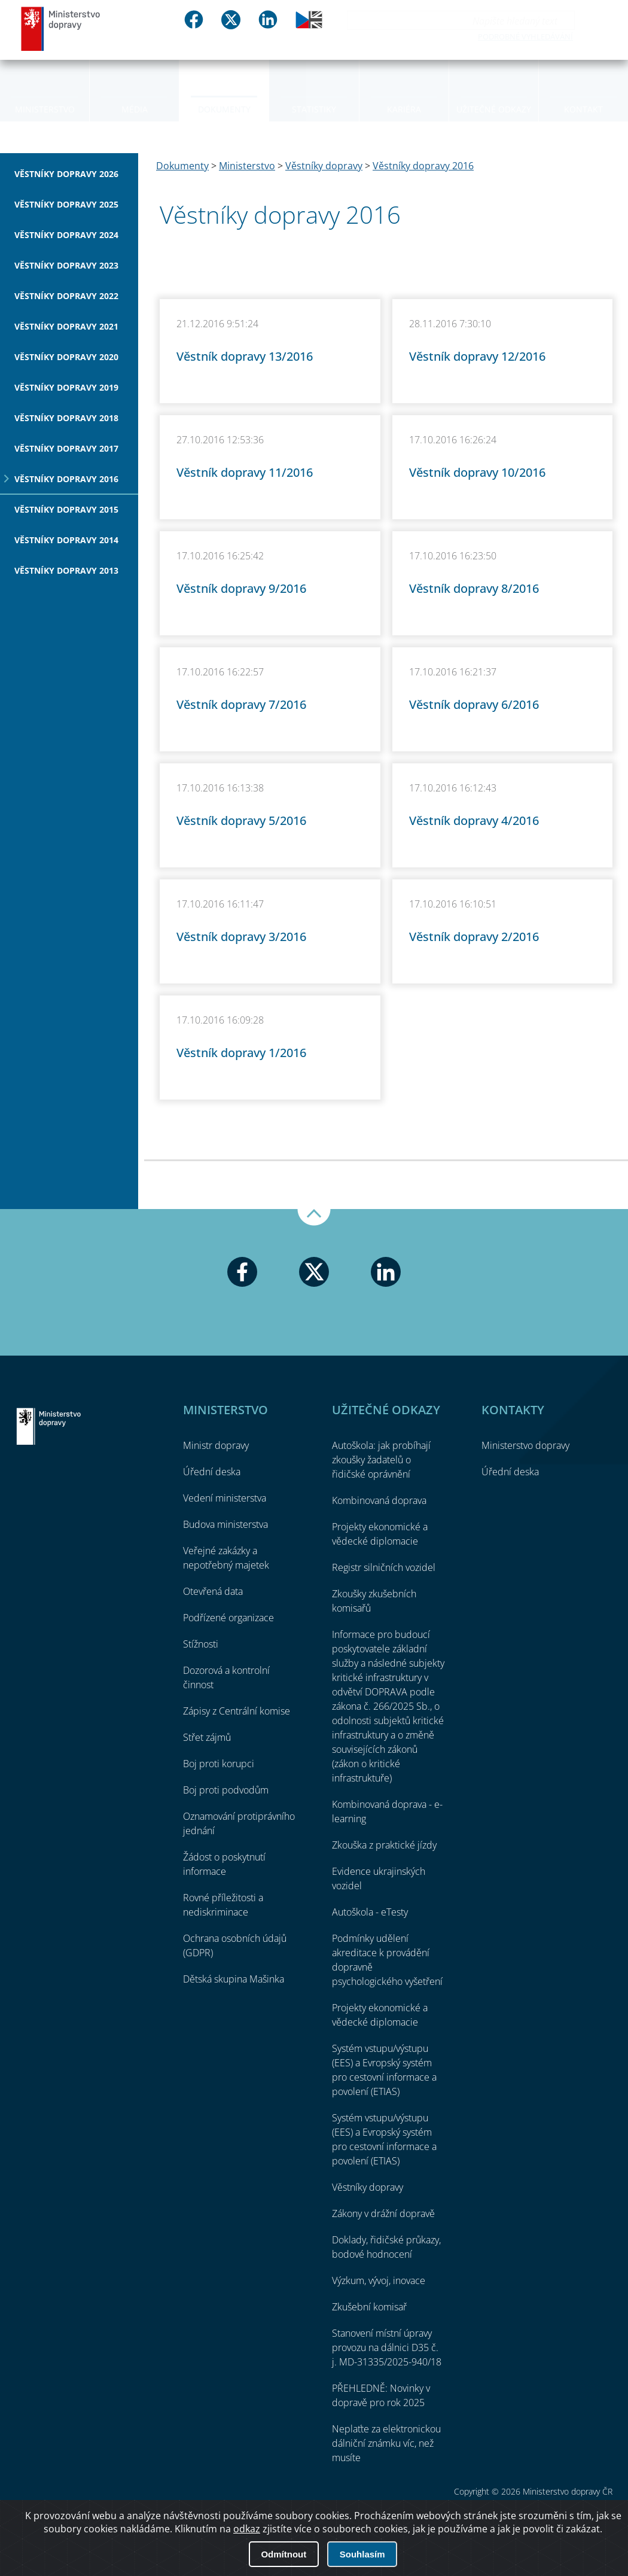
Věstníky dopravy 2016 (66, 479)
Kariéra (404, 109)
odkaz (246, 2528)
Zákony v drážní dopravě (383, 2213)
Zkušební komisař (369, 2306)
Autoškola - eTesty (370, 1912)
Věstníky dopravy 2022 (66, 296)
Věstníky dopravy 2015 (66, 509)
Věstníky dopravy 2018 (66, 418)
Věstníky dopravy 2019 (66, 387)
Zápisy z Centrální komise (236, 1711)
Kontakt (583, 109)
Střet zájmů (207, 1737)
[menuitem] (44, 89)
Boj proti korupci (218, 1763)
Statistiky (314, 109)
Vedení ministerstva (224, 1498)
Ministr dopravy (216, 1445)
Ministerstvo (45, 109)
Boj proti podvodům (226, 1789)
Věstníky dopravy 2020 (66, 357)
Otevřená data (213, 1591)
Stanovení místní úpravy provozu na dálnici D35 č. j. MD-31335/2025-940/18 (386, 2347)
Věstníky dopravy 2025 (66, 204)
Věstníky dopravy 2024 (66, 234)
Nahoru (314, 1217)
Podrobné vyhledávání (525, 36)
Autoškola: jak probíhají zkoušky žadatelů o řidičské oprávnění (381, 1460)
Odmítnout (283, 2554)
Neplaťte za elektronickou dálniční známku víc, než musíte (386, 2443)
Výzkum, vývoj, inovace (378, 2280)
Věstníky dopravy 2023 (66, 265)
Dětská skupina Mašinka (233, 1979)
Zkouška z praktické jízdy (384, 1845)
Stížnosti (200, 1644)
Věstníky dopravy (323, 165)
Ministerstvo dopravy (61, 28)
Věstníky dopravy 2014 (66, 540)
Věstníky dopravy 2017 (66, 448)
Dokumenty (224, 109)
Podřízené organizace (228, 1617)
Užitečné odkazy (493, 109)
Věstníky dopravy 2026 (66, 173)
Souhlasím (362, 2554)
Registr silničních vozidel (383, 1567)
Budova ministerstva (225, 1524)
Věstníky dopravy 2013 (66, 570)
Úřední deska (211, 1471)
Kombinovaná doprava (379, 1500)
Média (134, 109)
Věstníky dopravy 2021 (66, 326)
